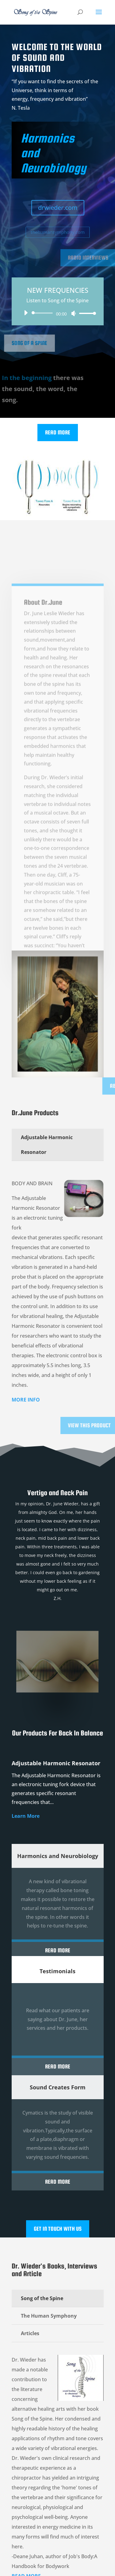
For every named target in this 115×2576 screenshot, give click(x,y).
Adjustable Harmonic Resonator (47, 1144)
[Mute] (73, 313)
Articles (30, 2333)
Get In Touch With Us (58, 2228)
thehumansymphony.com (58, 232)
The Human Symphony (49, 2315)
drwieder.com (57, 207)
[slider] (43, 313)
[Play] (26, 313)
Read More (57, 432)
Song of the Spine (42, 2298)
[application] (57, 313)
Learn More (26, 1816)
